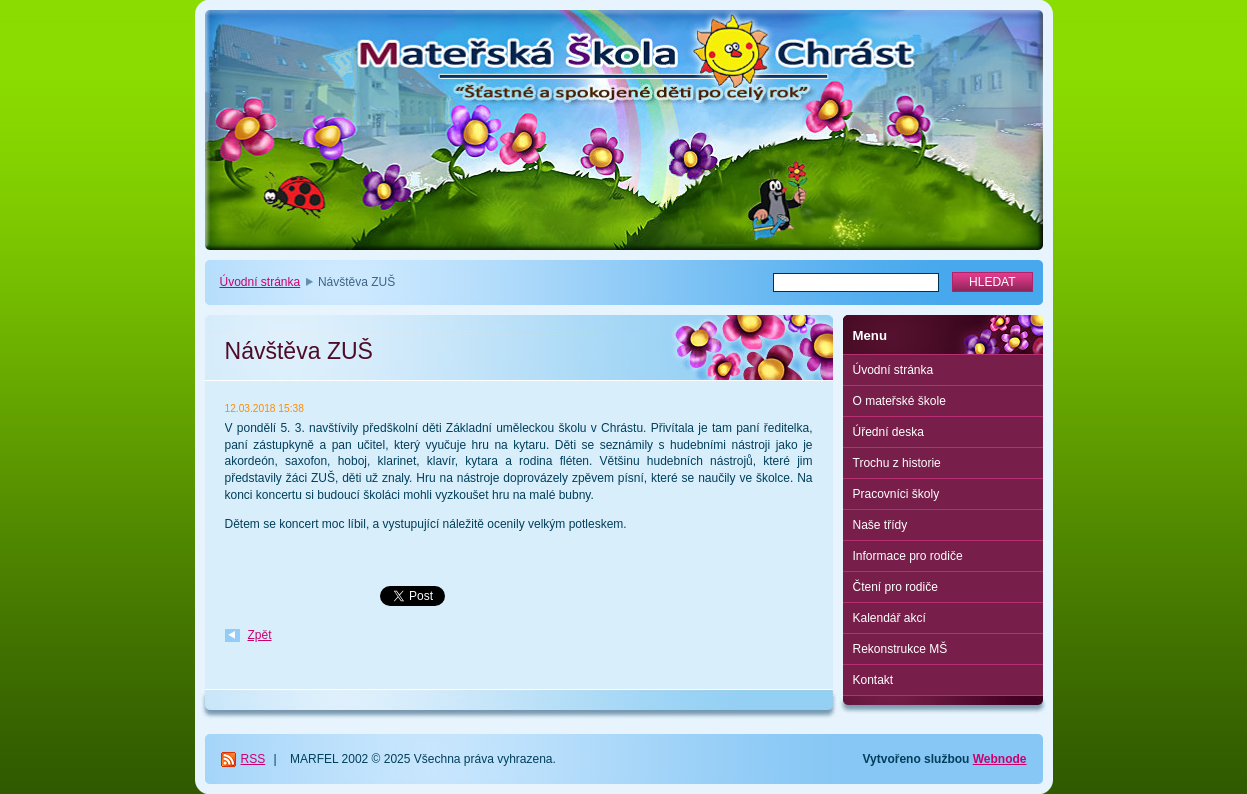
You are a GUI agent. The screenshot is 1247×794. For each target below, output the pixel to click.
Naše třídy (880, 525)
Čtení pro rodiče (895, 587)
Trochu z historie (897, 463)
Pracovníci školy (896, 494)
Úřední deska (888, 432)
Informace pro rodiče (908, 556)
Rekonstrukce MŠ (900, 649)
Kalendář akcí (889, 618)
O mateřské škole (899, 401)
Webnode (1000, 759)
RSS (253, 759)
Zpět (260, 635)
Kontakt (873, 680)
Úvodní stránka (260, 282)
